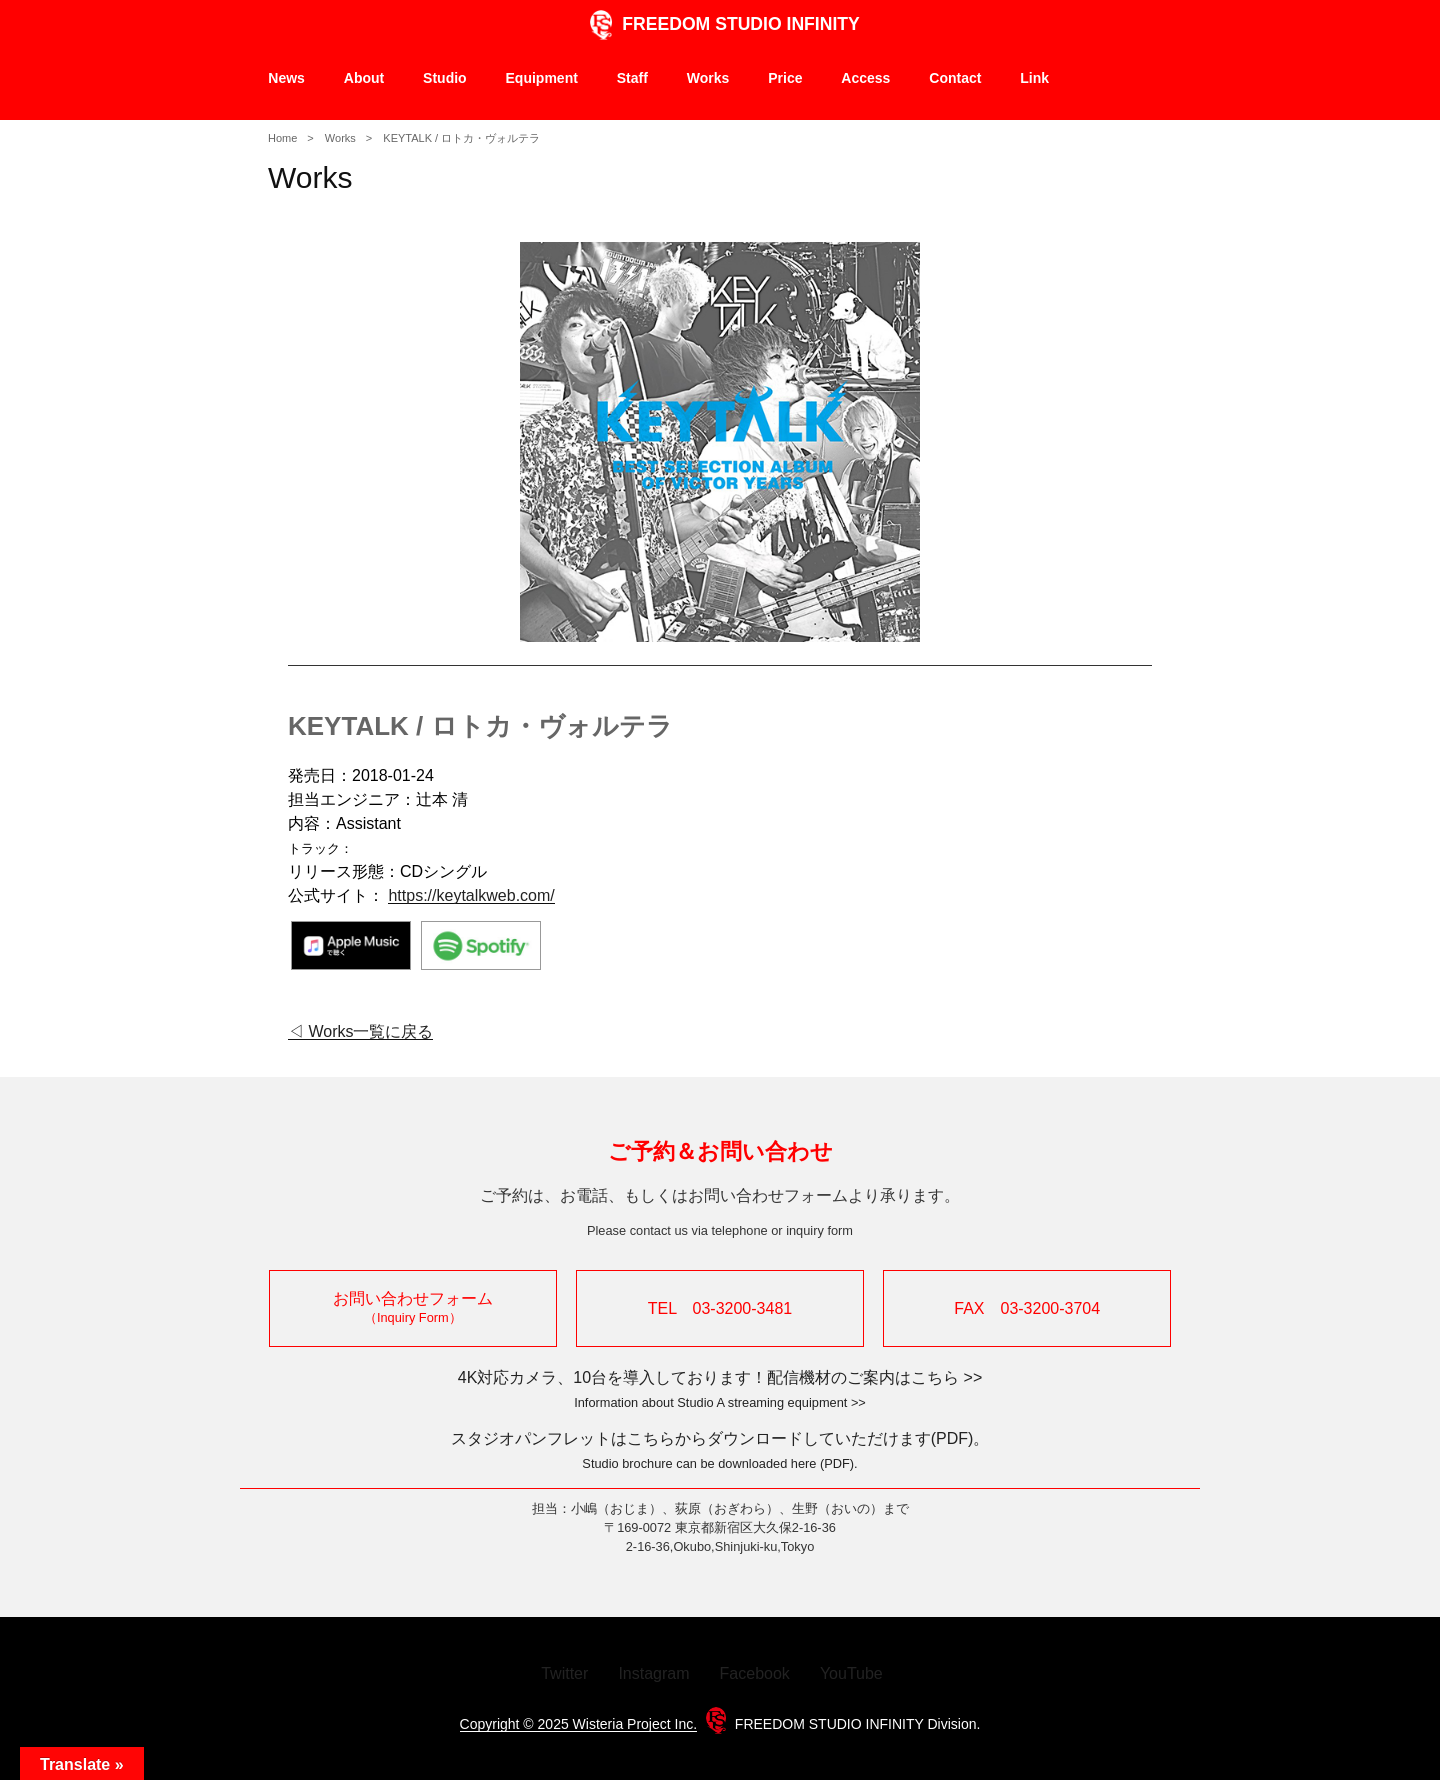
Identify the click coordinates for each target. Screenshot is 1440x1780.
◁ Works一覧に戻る (360, 1031)
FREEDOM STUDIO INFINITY (720, 24)
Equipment (542, 86)
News (286, 78)
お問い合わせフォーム (413, 1307)
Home (282, 138)
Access (865, 86)
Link (1034, 78)
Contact (955, 86)
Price (785, 78)
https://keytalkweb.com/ (471, 895)
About (364, 86)
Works (708, 78)
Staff (632, 78)
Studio (445, 86)
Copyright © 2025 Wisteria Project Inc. (579, 1724)
